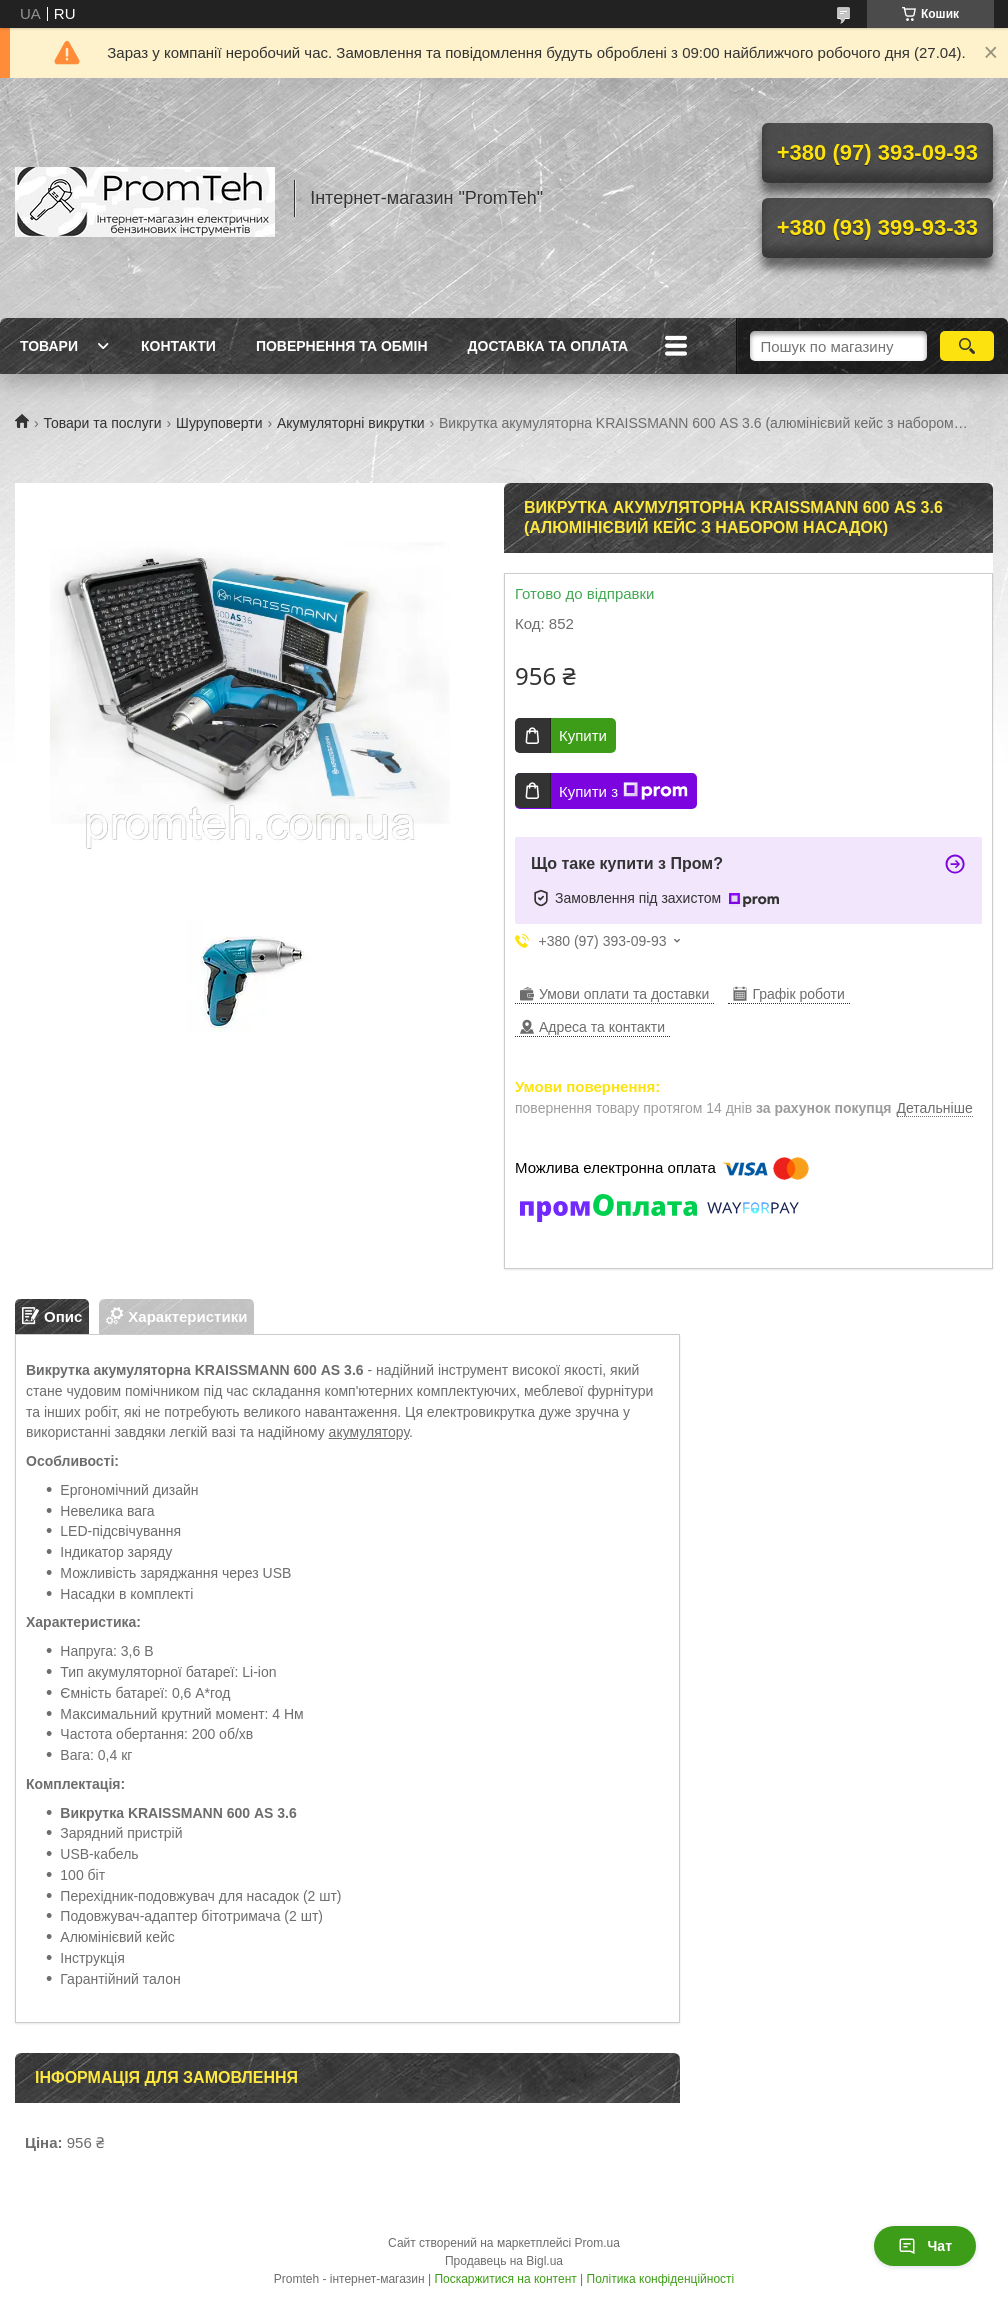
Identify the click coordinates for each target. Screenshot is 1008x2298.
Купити (583, 735)
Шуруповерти (219, 423)
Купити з (623, 791)
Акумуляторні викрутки (351, 423)
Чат (925, 2246)
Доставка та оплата (548, 346)
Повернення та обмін (342, 346)
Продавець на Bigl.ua (504, 2261)
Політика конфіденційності (661, 2279)
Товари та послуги (102, 423)
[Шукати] (967, 346)
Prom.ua (597, 2243)
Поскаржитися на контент (505, 2279)
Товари (49, 346)
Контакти (178, 346)
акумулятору (369, 1432)
